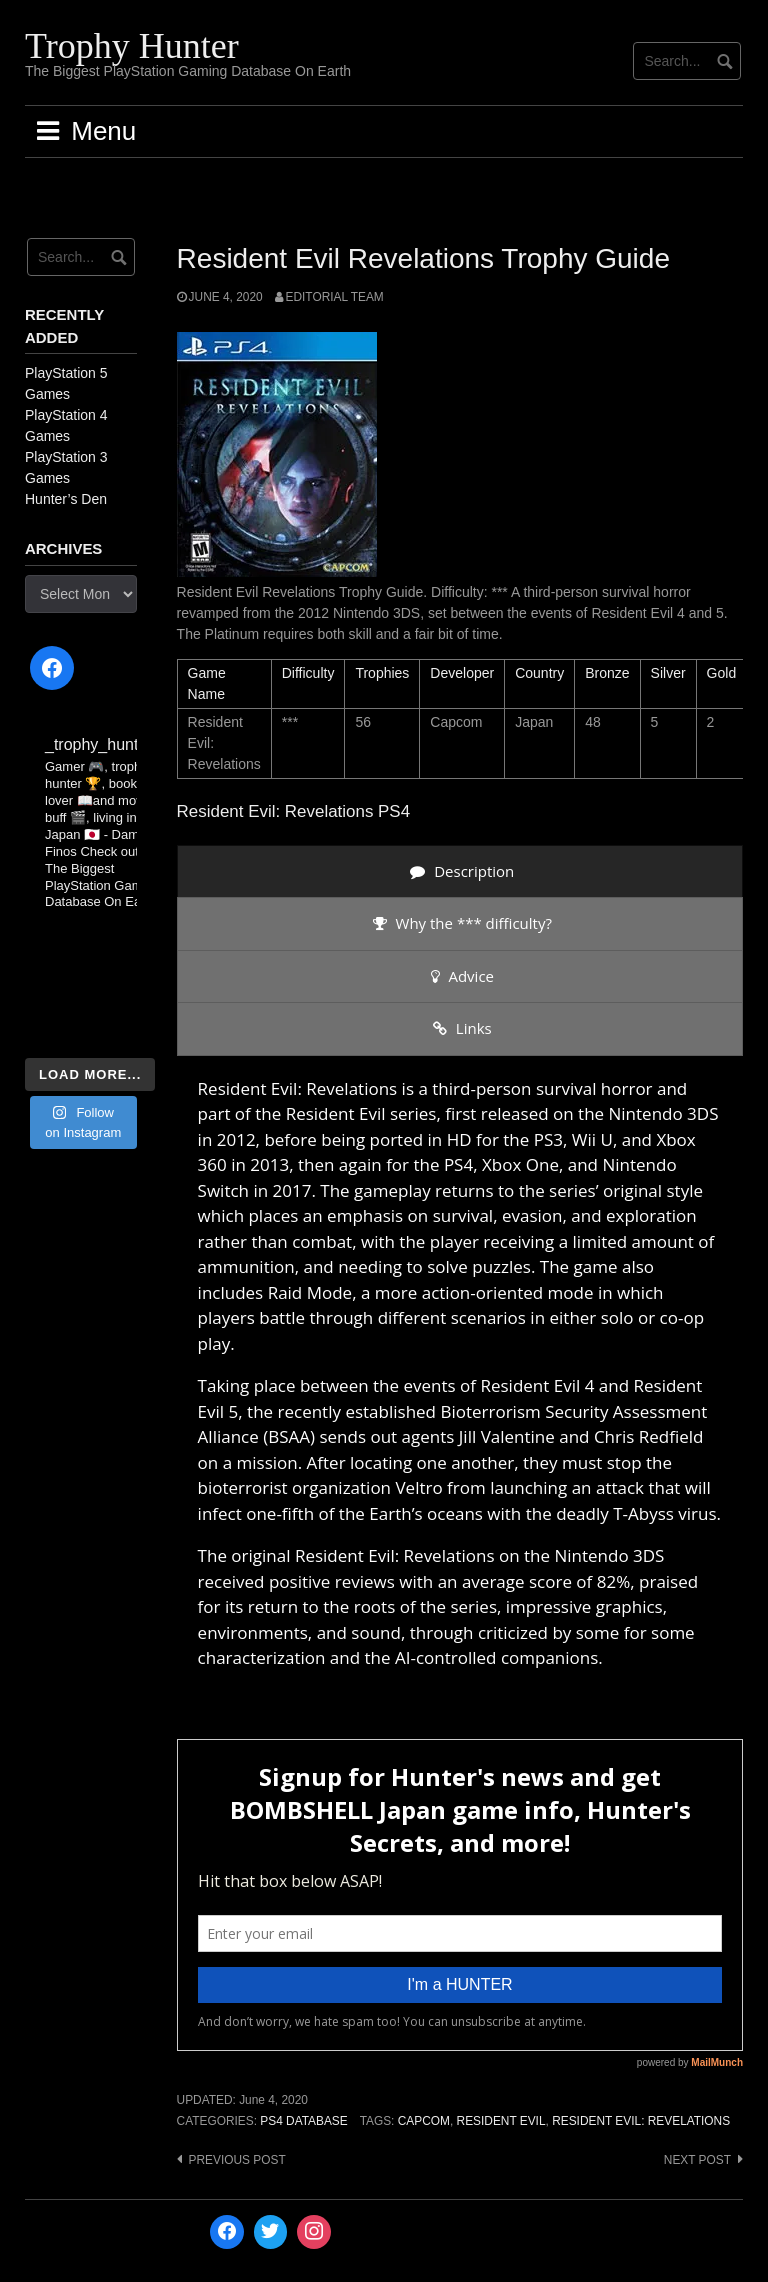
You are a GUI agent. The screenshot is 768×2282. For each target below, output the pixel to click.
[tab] (460, 871)
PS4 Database (303, 2121)
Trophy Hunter (132, 46)
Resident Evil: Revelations (641, 2121)
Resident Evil (501, 2121)
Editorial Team (335, 297)
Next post (697, 2160)
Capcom (424, 2121)
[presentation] (460, 871)
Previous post (237, 2160)
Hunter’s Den (66, 499)
